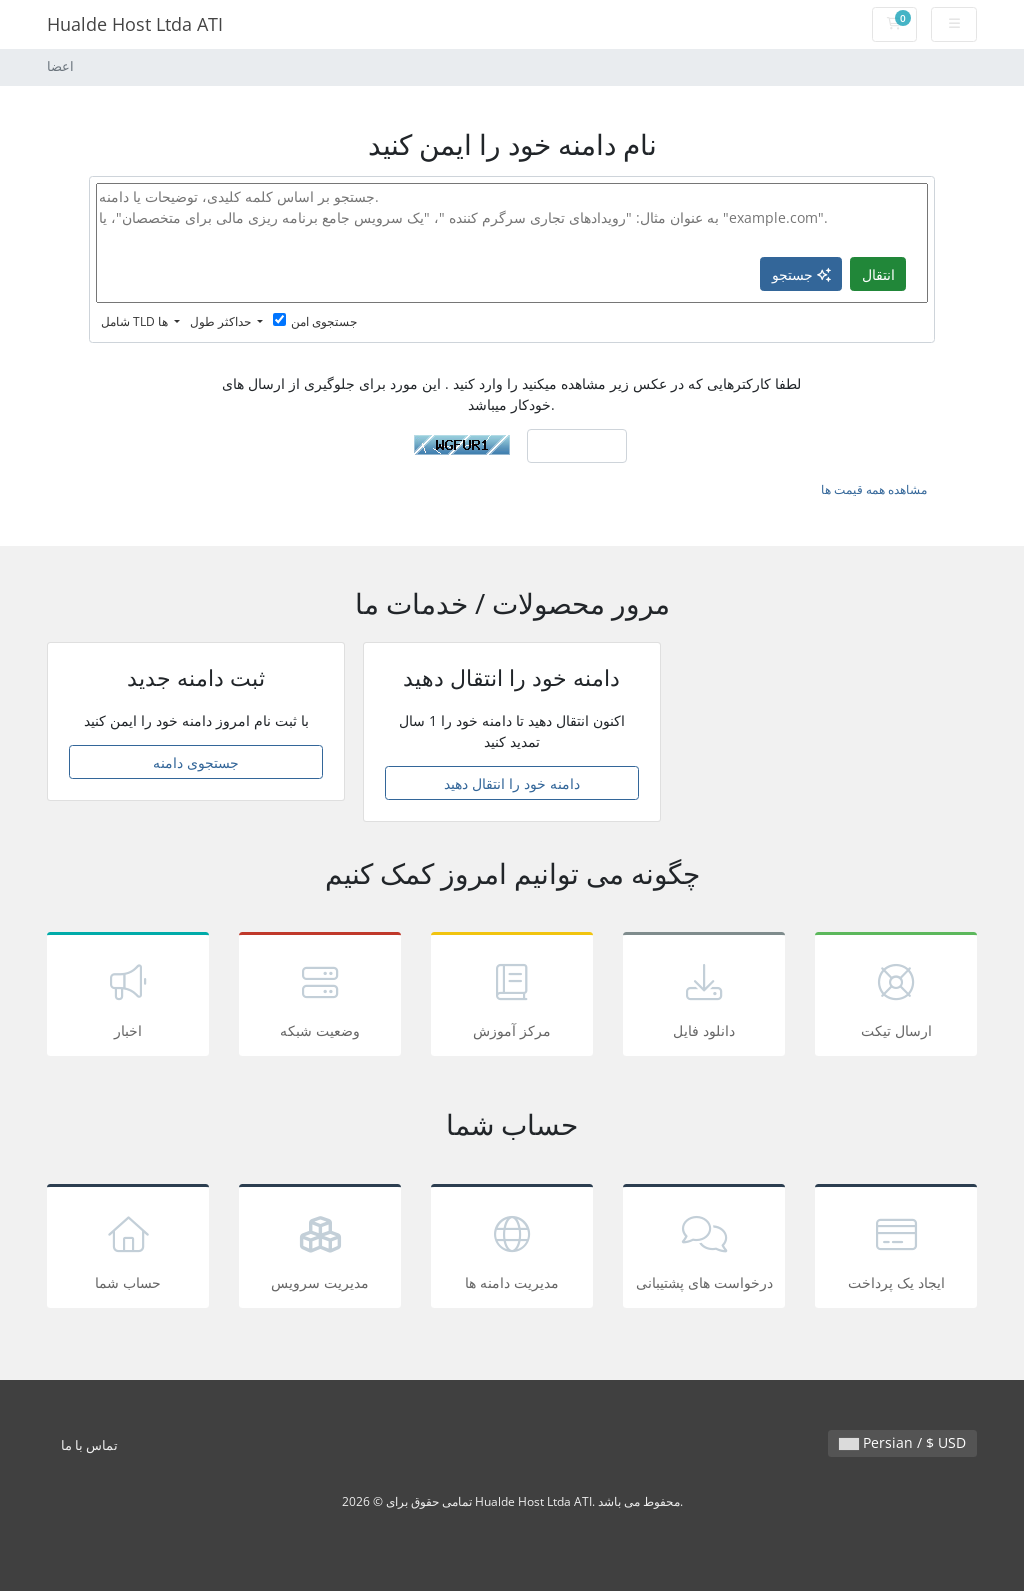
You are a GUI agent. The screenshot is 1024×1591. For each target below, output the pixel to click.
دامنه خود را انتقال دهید (512, 783)
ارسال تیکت (896, 997)
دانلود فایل (704, 997)
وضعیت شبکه (320, 997)
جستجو (801, 274)
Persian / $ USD (902, 1442)
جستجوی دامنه (196, 762)
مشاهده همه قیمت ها (874, 489)
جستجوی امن (315, 321)
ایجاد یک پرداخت (896, 1249)
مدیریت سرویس (320, 1249)
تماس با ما (89, 1445)
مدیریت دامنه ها (512, 1249)
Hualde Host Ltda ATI (135, 24)
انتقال (878, 274)
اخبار (128, 997)
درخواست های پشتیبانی (704, 1249)
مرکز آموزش (512, 997)
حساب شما (128, 1249)
